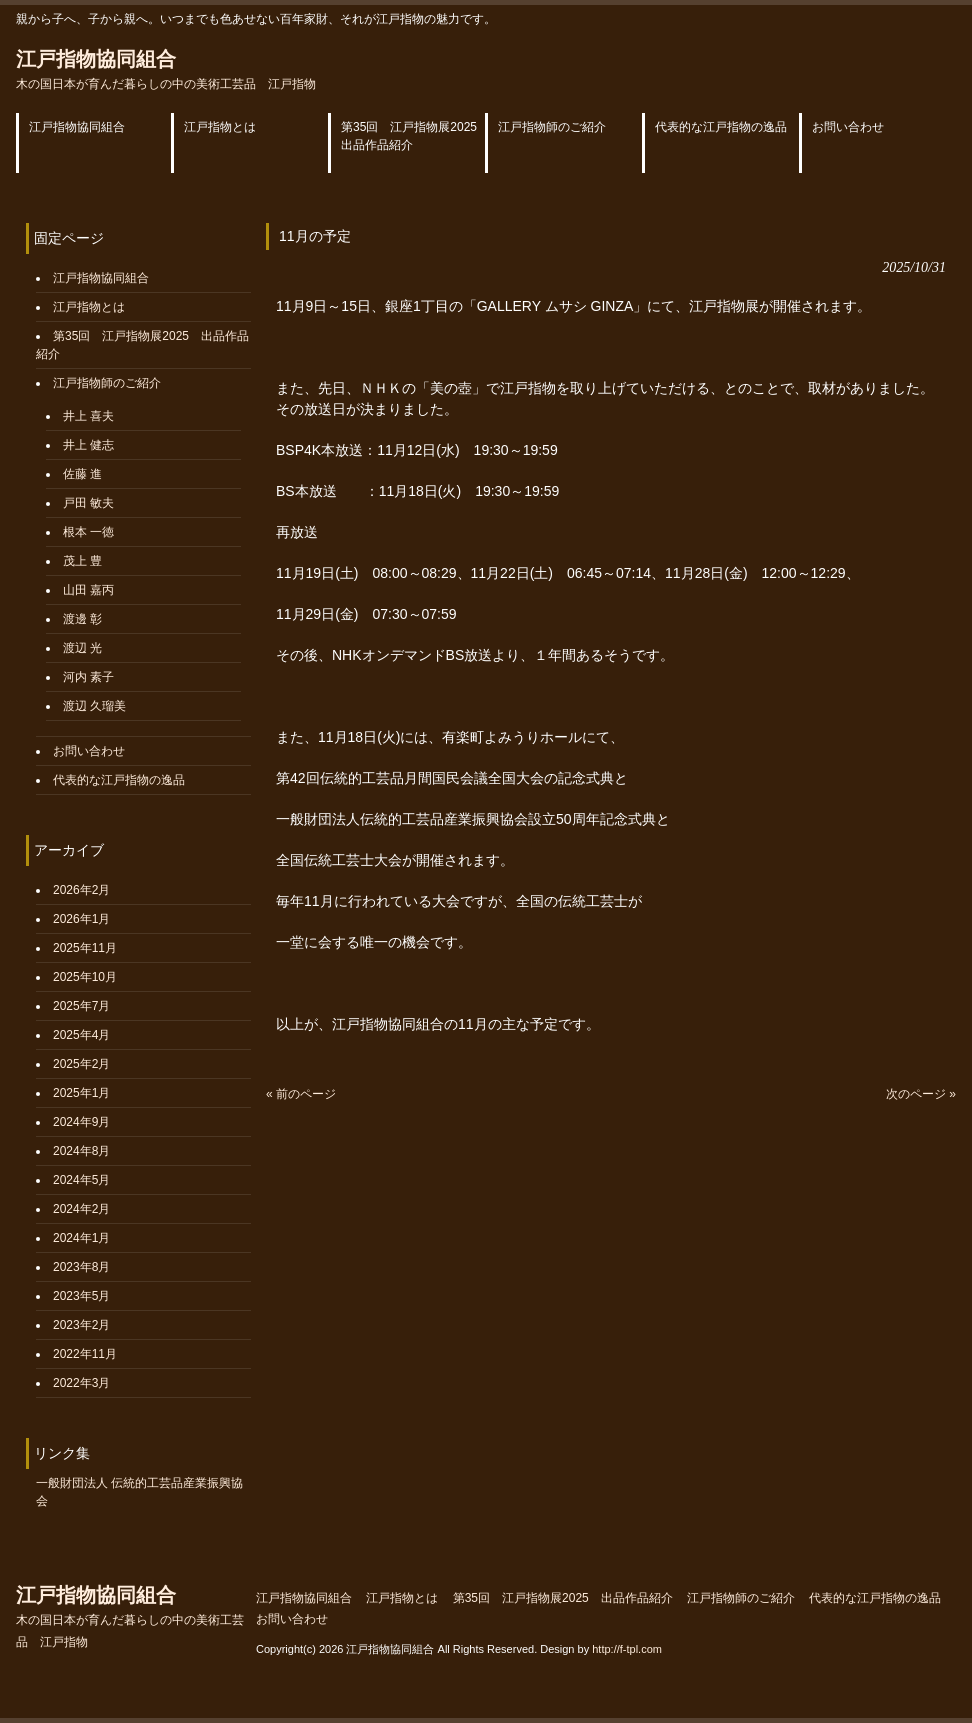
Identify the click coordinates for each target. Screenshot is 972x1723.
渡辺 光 (82, 648)
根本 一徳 (88, 532)
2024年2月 (81, 1209)
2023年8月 (81, 1267)
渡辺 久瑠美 (94, 706)
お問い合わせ (89, 751)
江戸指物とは (89, 307)
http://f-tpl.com (627, 1649)
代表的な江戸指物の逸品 (119, 780)
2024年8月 (81, 1151)
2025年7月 (81, 1006)
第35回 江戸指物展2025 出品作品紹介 (563, 1598)
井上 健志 (88, 445)
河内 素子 (88, 677)
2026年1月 (81, 919)
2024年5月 (81, 1180)
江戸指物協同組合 (166, 69)
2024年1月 (81, 1238)
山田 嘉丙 (88, 590)
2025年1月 (81, 1093)
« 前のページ (301, 1094)
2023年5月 (81, 1296)
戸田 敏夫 (88, 503)
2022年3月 (81, 1383)
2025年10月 (85, 977)
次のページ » (921, 1094)
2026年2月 (81, 890)
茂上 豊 (82, 561)
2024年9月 (81, 1122)
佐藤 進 (82, 474)
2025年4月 (81, 1035)
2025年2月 (81, 1064)
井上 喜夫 (88, 416)
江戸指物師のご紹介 (107, 383)
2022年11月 (85, 1354)
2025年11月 (85, 948)
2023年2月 (81, 1325)
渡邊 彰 (82, 619)
